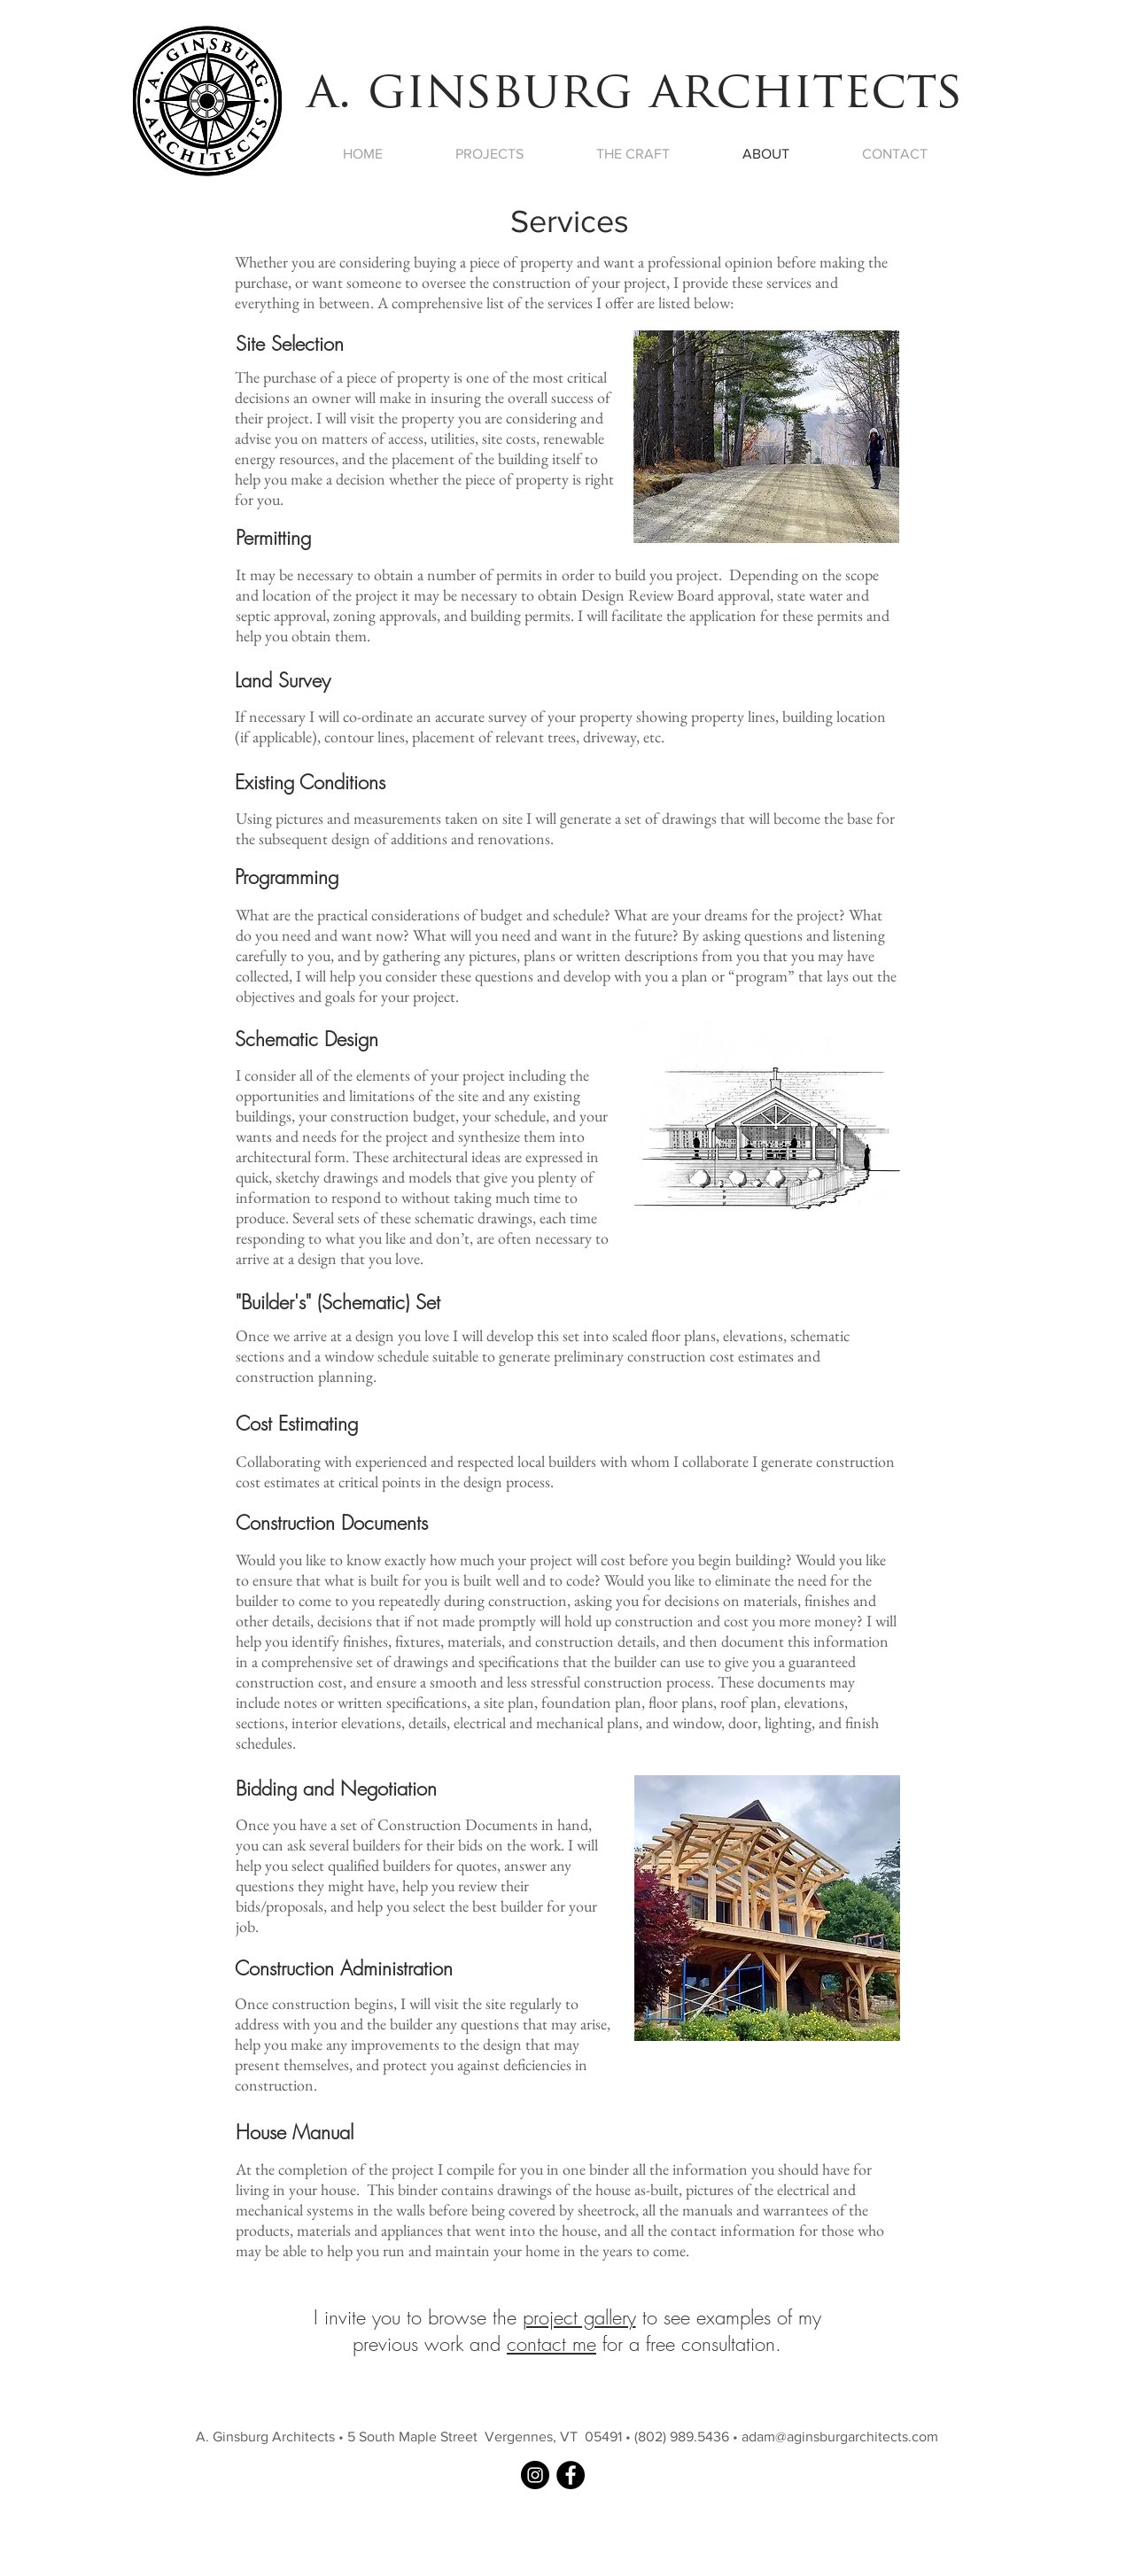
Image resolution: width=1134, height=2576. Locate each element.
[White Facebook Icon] (840, 2503)
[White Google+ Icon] (888, 2503)
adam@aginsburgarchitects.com (840, 2436)
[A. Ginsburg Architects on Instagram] (535, 2475)
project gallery (579, 2317)
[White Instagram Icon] (911, 2503)
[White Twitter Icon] (864, 2503)
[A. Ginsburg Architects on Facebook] (570, 2475)
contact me (551, 2344)
